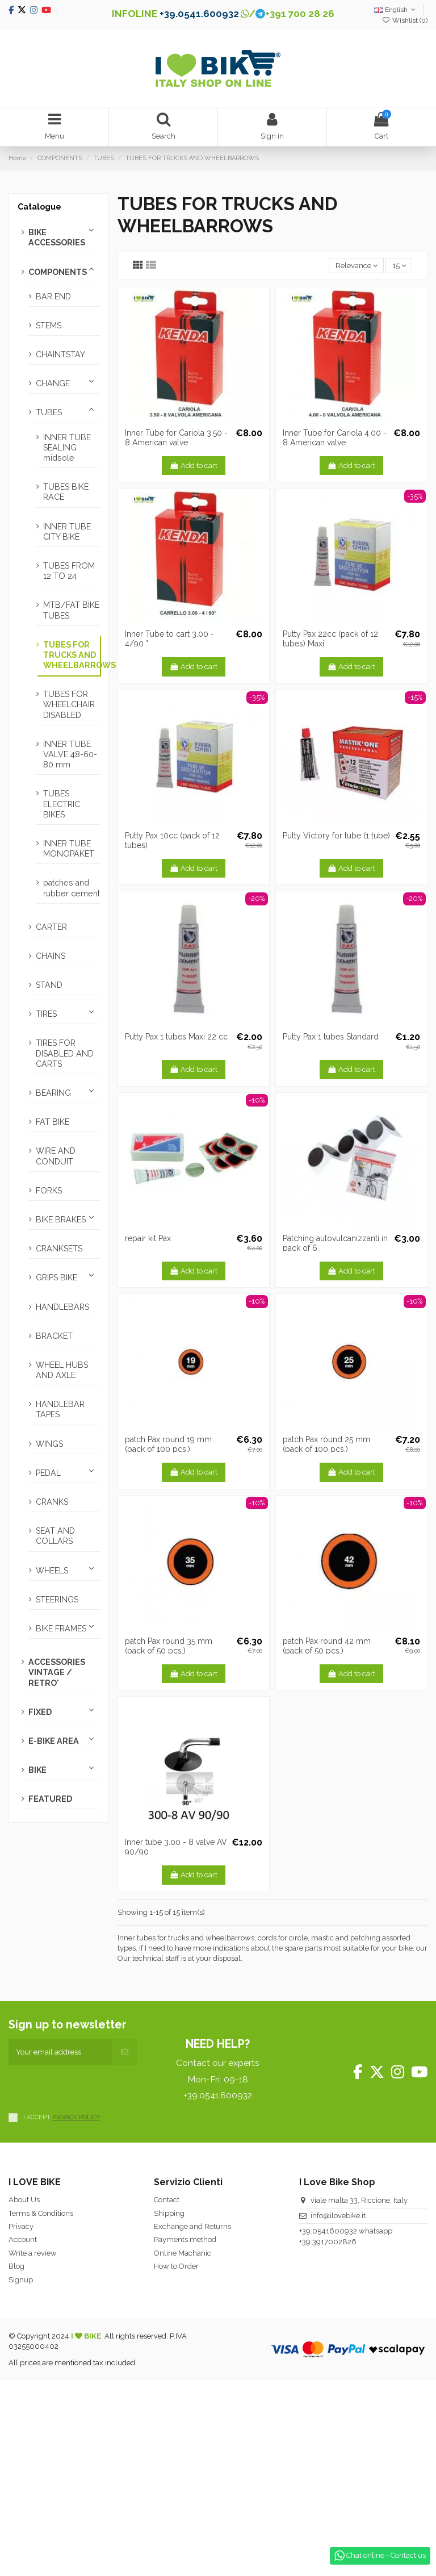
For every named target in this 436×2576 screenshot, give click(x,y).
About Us (24, 2199)
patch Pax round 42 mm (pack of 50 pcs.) (327, 1645)
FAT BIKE (52, 1121)
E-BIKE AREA (53, 1741)
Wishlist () (404, 20)
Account (23, 2239)
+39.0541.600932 (199, 13)
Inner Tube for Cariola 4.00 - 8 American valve (335, 437)
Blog (16, 2266)
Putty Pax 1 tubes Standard (331, 1036)
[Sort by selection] (356, 265)
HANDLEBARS (62, 1307)
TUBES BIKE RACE (66, 492)
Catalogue (39, 206)
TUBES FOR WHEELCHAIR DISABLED (69, 704)
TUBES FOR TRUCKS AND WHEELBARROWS (71, 655)
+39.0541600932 (328, 2231)
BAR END (53, 296)
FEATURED (50, 1798)
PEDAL (48, 1472)
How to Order (176, 2266)
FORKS (49, 1190)
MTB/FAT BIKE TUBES (71, 610)
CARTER (51, 927)
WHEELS (52, 1570)
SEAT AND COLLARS (55, 1536)
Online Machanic (182, 2253)
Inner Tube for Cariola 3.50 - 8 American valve (176, 437)
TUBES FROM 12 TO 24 (69, 571)
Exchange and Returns (192, 2226)
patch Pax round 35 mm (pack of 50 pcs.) (168, 1645)
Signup (21, 2280)
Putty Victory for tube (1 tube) (336, 835)
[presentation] (95, 2087)
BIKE (37, 1770)
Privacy (21, 2226)
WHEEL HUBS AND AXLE (62, 1370)
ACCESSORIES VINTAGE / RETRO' (56, 1672)
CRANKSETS (59, 1248)
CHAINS (50, 956)
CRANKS (52, 1501)
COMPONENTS (57, 272)
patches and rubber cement (71, 887)
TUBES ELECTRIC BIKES (61, 804)
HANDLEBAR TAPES (60, 1409)
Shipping (169, 2213)
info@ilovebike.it (338, 2215)
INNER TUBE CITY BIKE (67, 531)
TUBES (49, 412)
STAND (49, 985)
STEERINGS (57, 1599)
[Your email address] (60, 2052)
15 (399, 265)
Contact (166, 2199)
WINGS (49, 1443)
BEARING (53, 1092)
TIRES (46, 1013)
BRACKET (54, 1336)
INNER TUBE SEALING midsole (67, 447)
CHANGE (53, 383)
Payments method (185, 2239)
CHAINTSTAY (60, 354)
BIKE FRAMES (61, 1628)
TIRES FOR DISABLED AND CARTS (65, 1053)
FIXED (40, 1712)
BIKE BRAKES (61, 1219)
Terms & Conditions (41, 2213)
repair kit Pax (148, 1238)
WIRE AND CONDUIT (56, 1156)
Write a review (33, 2253)
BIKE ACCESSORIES (56, 237)
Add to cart (194, 465)
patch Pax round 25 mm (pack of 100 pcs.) (326, 1444)
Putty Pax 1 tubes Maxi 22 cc (176, 1036)
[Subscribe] (124, 2052)
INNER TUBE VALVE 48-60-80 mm (70, 754)
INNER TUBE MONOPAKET (68, 848)
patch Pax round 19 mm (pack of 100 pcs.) (168, 1444)
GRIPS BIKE (56, 1277)
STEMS (48, 325)
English (396, 10)
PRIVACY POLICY (76, 2117)
